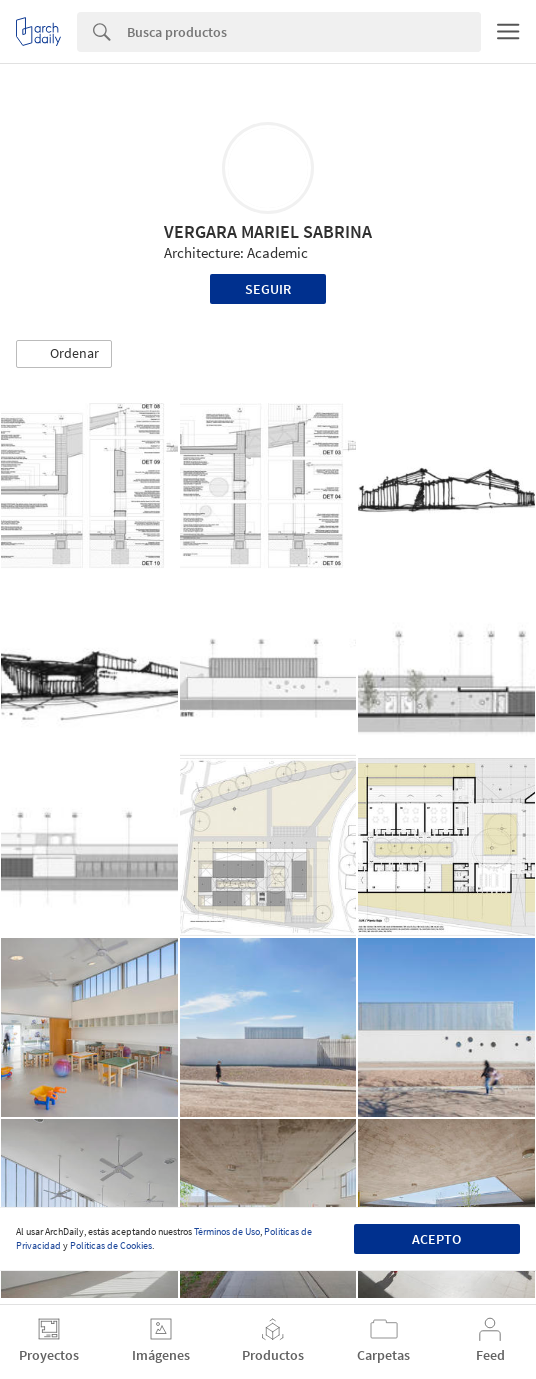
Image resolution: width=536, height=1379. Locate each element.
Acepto (436, 1239)
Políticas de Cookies (111, 1245)
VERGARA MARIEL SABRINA (268, 231)
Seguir (268, 289)
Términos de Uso (227, 1231)
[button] (64, 354)
